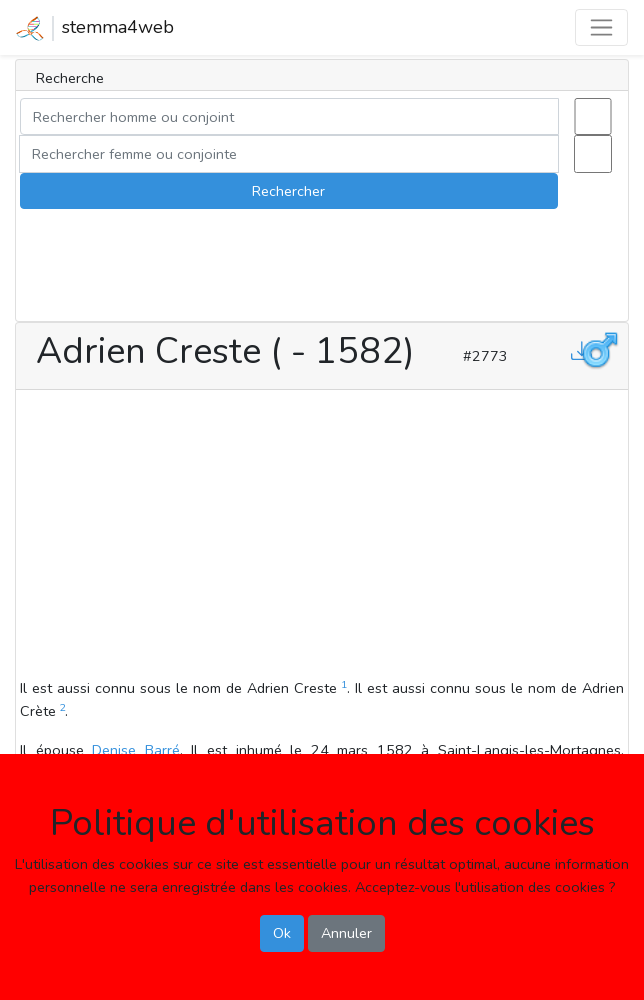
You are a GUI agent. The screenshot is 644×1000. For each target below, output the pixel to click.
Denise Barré (136, 750)
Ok (282, 933)
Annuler (346, 933)
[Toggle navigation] (601, 27)
